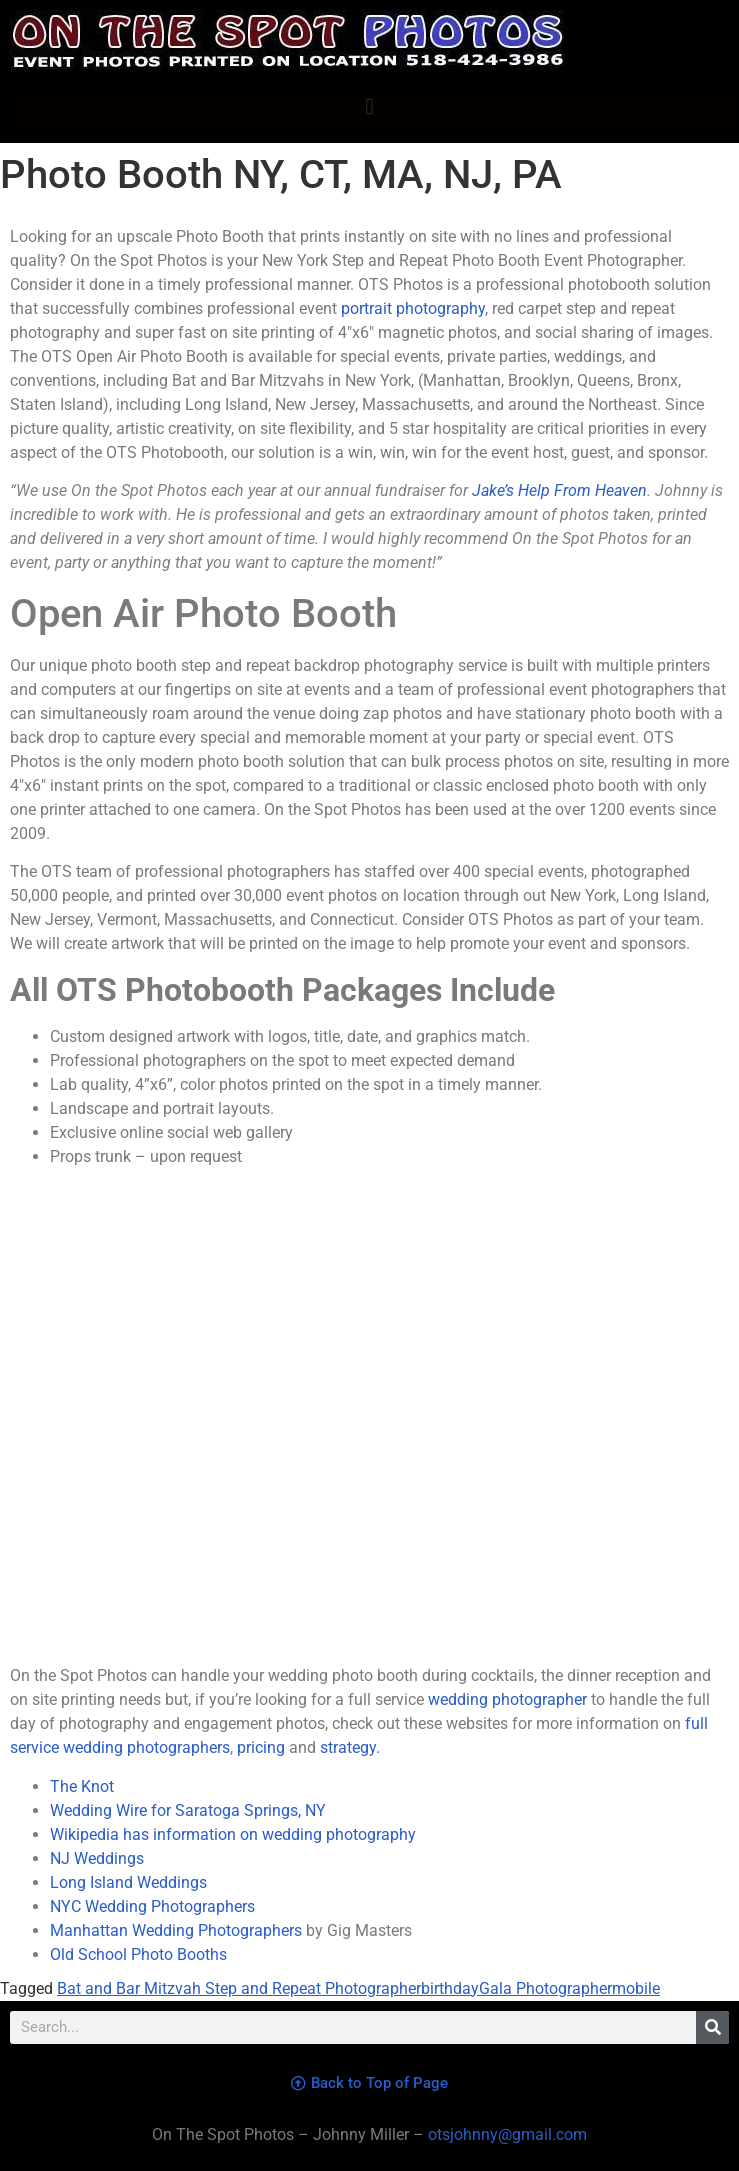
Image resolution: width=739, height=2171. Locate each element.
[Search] (712, 2027)
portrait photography (413, 308)
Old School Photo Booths (138, 1954)
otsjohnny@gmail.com (505, 2134)
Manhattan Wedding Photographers (176, 1930)
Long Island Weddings (128, 1882)
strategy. (350, 1747)
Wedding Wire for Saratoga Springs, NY (188, 1810)
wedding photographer (507, 1699)
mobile (636, 1988)
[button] (369, 106)
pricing (261, 1747)
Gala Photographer (545, 1988)
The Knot (82, 1786)
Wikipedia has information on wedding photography (233, 1834)
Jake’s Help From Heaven (559, 490)
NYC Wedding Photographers (152, 1906)
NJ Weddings (97, 1858)
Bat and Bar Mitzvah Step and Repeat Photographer (239, 1988)
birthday (450, 1988)
